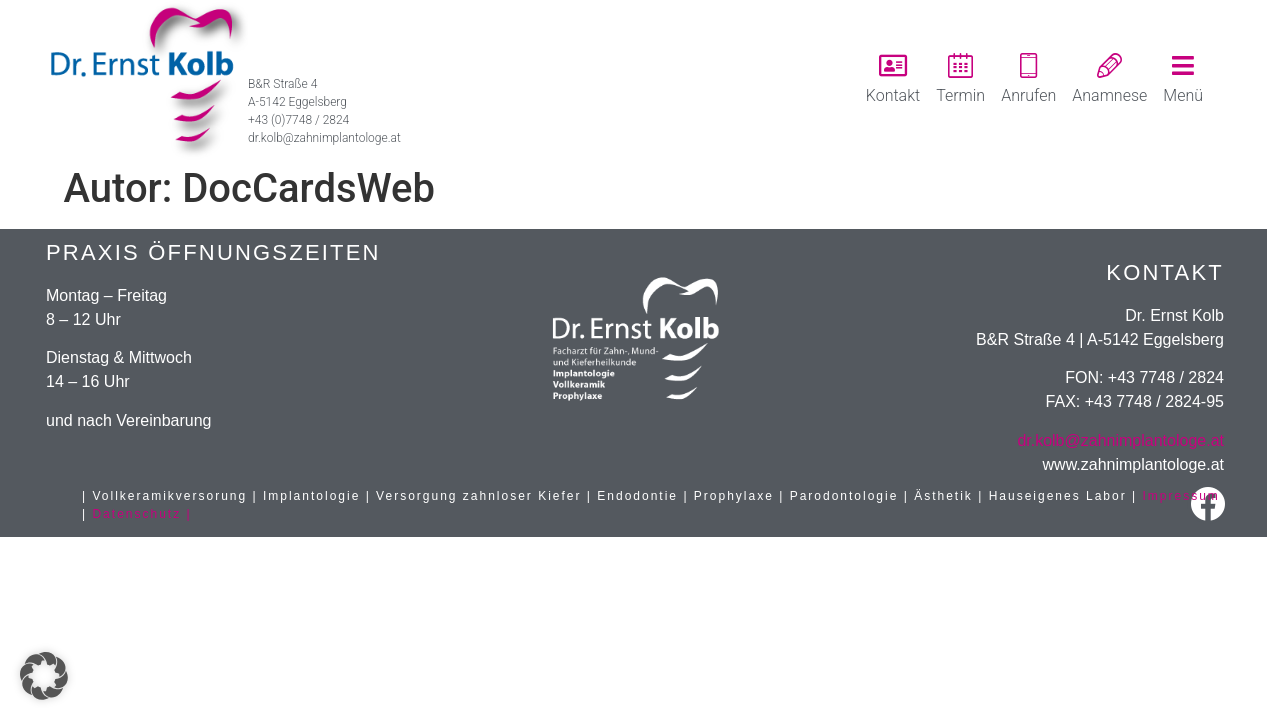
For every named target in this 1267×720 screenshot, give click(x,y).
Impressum (1181, 496)
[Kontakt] (892, 65)
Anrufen (1028, 95)
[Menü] (1183, 65)
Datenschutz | (141, 514)
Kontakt (893, 95)
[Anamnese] (1109, 65)
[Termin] (960, 65)
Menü (1183, 95)
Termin (960, 95)
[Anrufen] (1028, 65)
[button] (44, 676)
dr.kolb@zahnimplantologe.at (1120, 440)
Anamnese (1109, 95)
